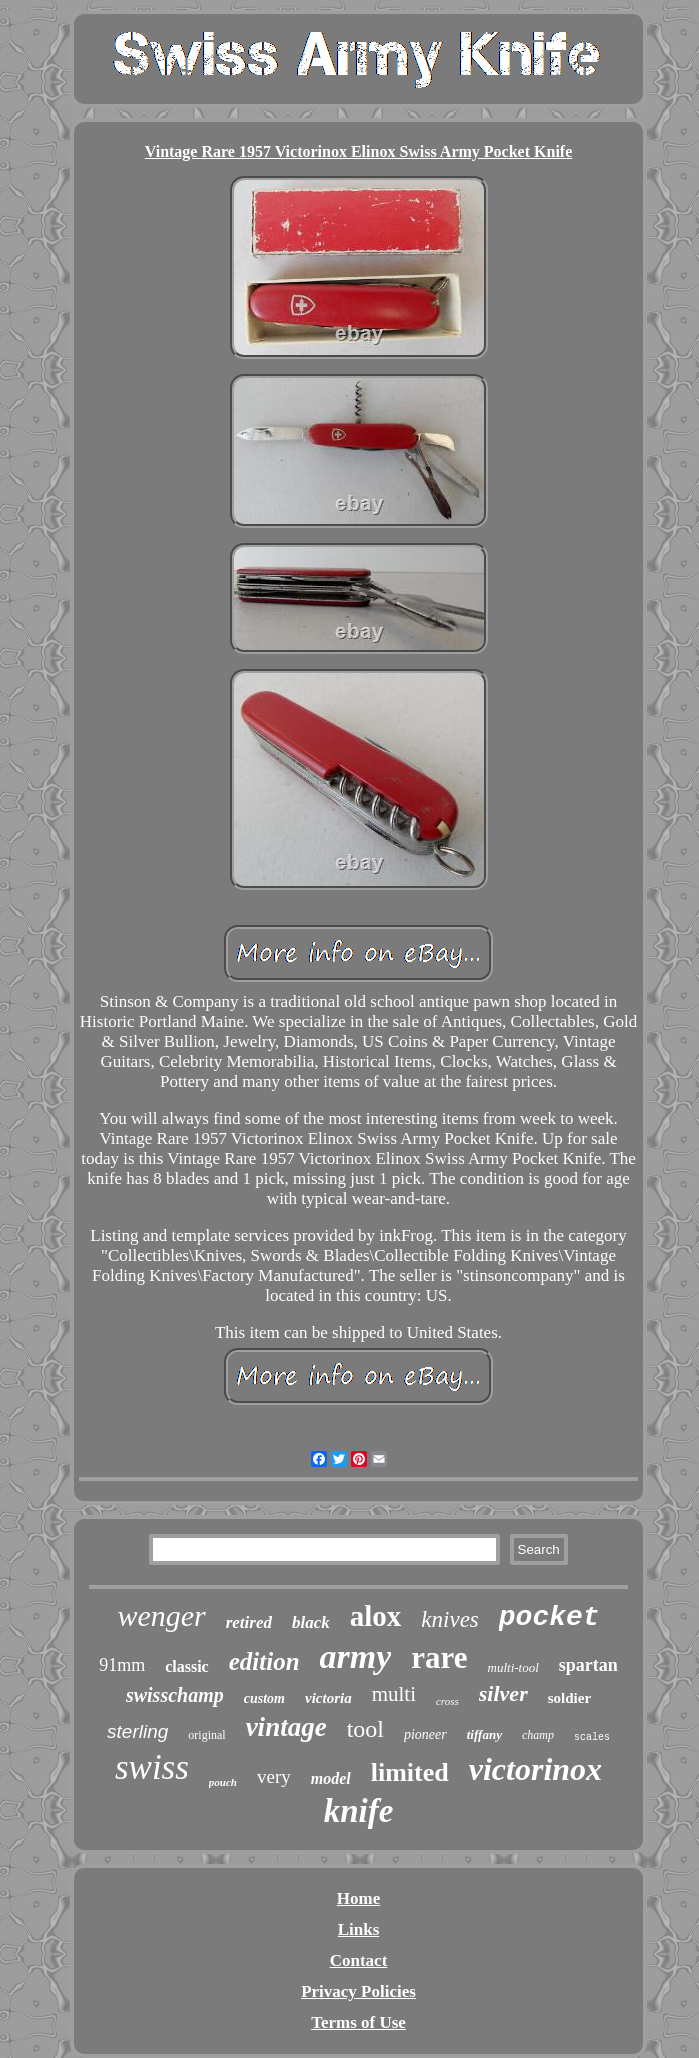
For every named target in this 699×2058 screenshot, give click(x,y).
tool (365, 1729)
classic (187, 1666)
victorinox (535, 1769)
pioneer (425, 1734)
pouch (223, 1782)
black (311, 1622)
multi (394, 1694)
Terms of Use (358, 2022)
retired (249, 1622)
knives (449, 1619)
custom (264, 1698)
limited (410, 1772)
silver (503, 1693)
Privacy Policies (358, 1991)
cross (447, 1701)
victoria (328, 1698)
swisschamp (175, 1695)
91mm (122, 1665)
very (274, 1776)
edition (264, 1661)
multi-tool (513, 1667)
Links (359, 1929)
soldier (569, 1698)
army (356, 1656)
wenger (161, 1615)
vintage (286, 1727)
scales (592, 1737)
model (331, 1778)
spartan (588, 1665)
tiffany (484, 1734)
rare (439, 1657)
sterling (137, 1731)
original (206, 1735)
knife (359, 1811)
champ (538, 1735)
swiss (152, 1767)
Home (358, 1898)
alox (376, 1616)
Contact (359, 1960)
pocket (549, 1617)
